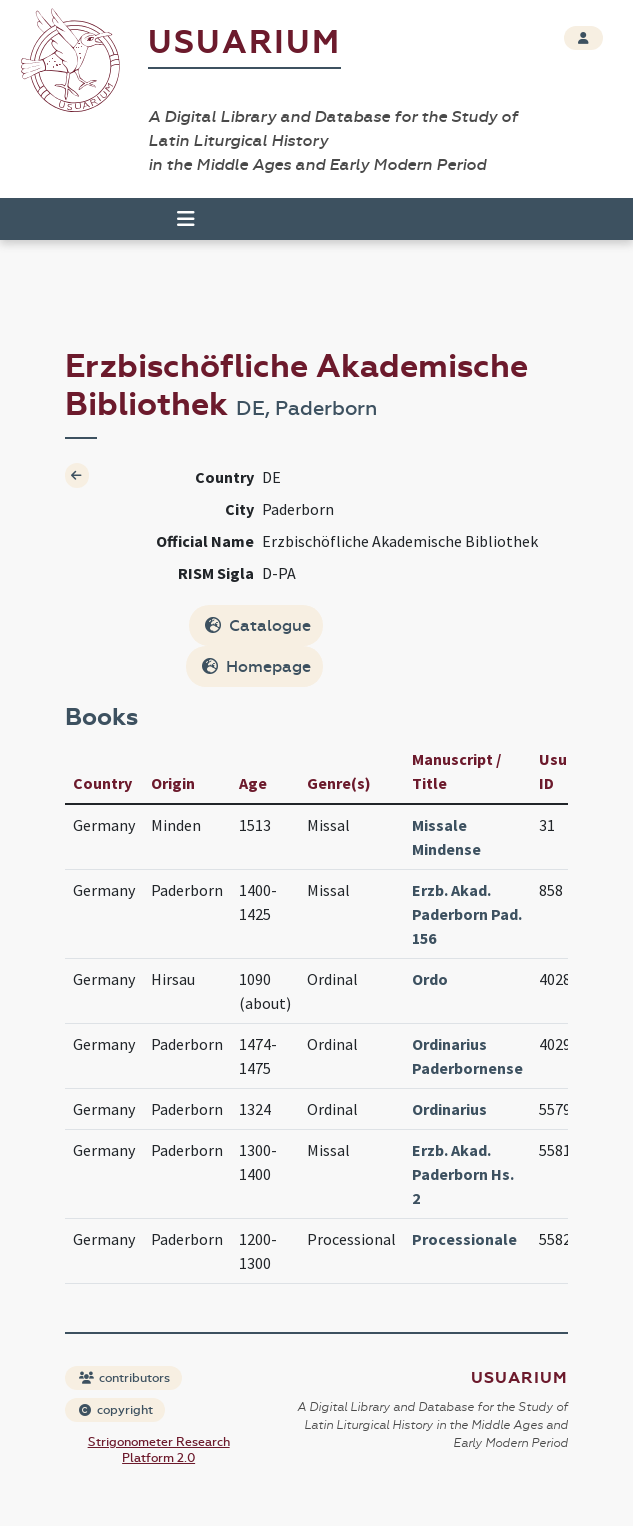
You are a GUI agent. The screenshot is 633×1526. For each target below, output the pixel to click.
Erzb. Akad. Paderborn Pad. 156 (467, 914)
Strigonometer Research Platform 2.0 (159, 1450)
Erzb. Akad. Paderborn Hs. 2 (463, 1174)
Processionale (464, 1239)
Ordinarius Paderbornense (467, 1056)
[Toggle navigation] (186, 219)
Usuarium (244, 42)
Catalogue (258, 625)
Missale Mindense (446, 837)
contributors (124, 1378)
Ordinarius (449, 1109)
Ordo (430, 979)
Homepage (256, 666)
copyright (116, 1410)
